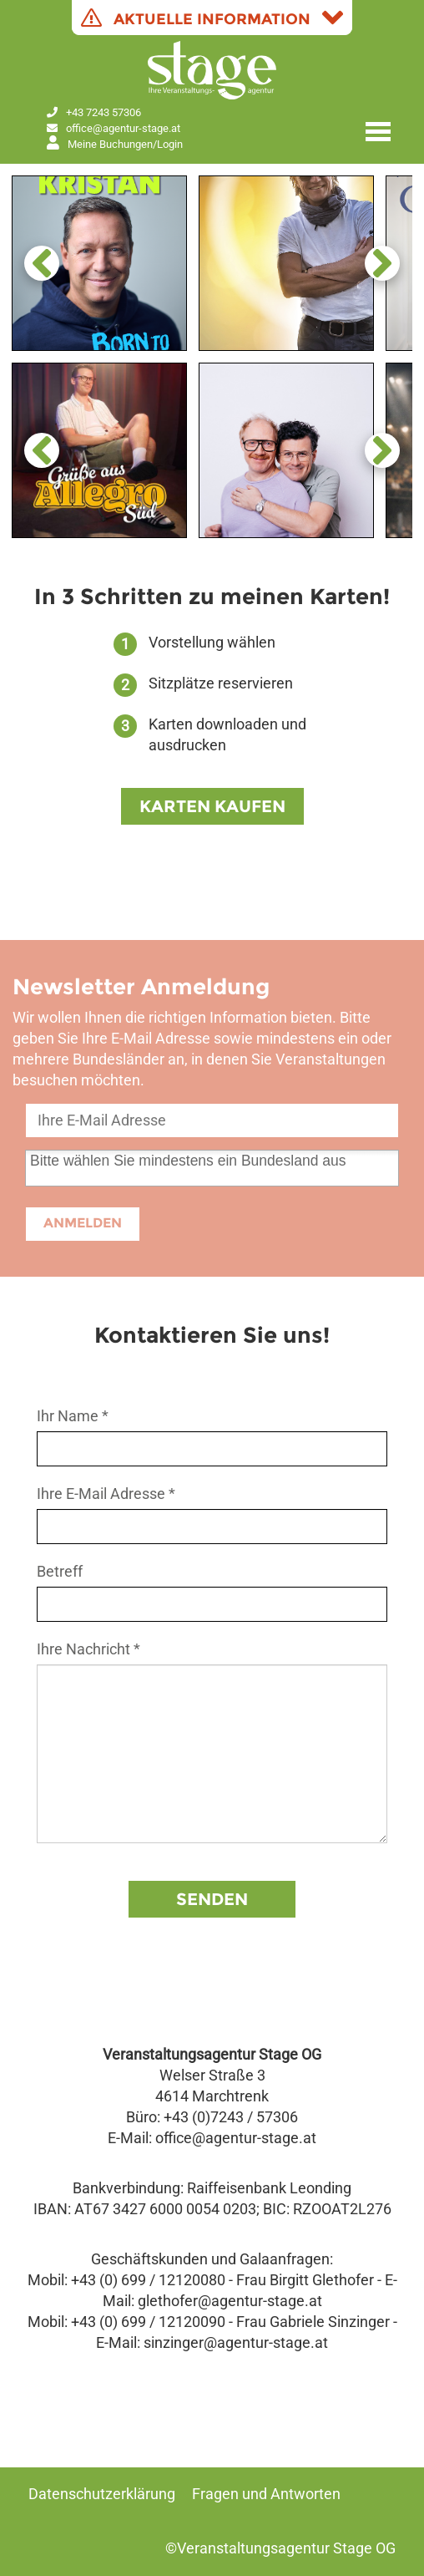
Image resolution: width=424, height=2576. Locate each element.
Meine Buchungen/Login (115, 144)
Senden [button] (212, 1899)
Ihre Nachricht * (88, 1649)
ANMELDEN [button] (82, 1223)
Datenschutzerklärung (101, 2494)
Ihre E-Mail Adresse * (106, 1494)
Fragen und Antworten (266, 2494)
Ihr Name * (73, 1416)
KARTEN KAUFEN (212, 806)
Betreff (60, 1571)
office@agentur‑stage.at (123, 128)
